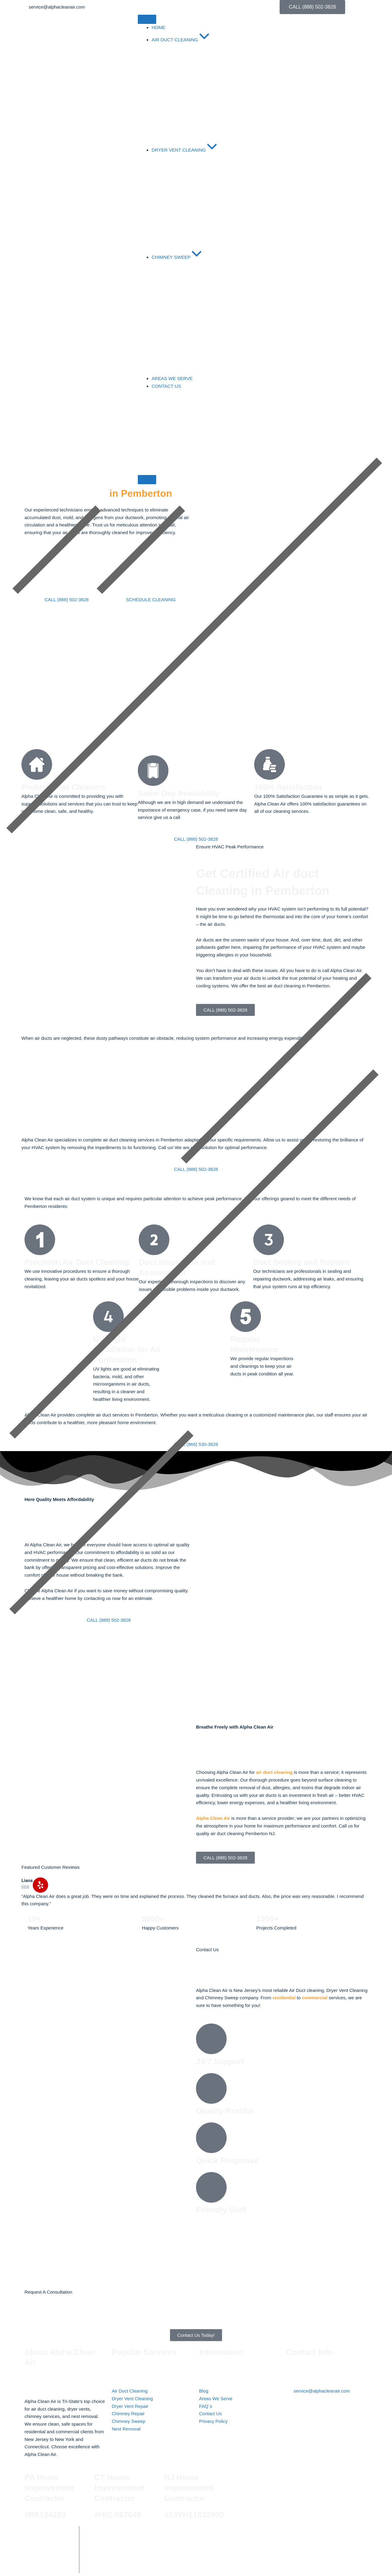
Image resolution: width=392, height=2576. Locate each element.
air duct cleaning (274, 1772)
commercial (314, 1997)
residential (284, 1997)
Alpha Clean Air (213, 1818)
